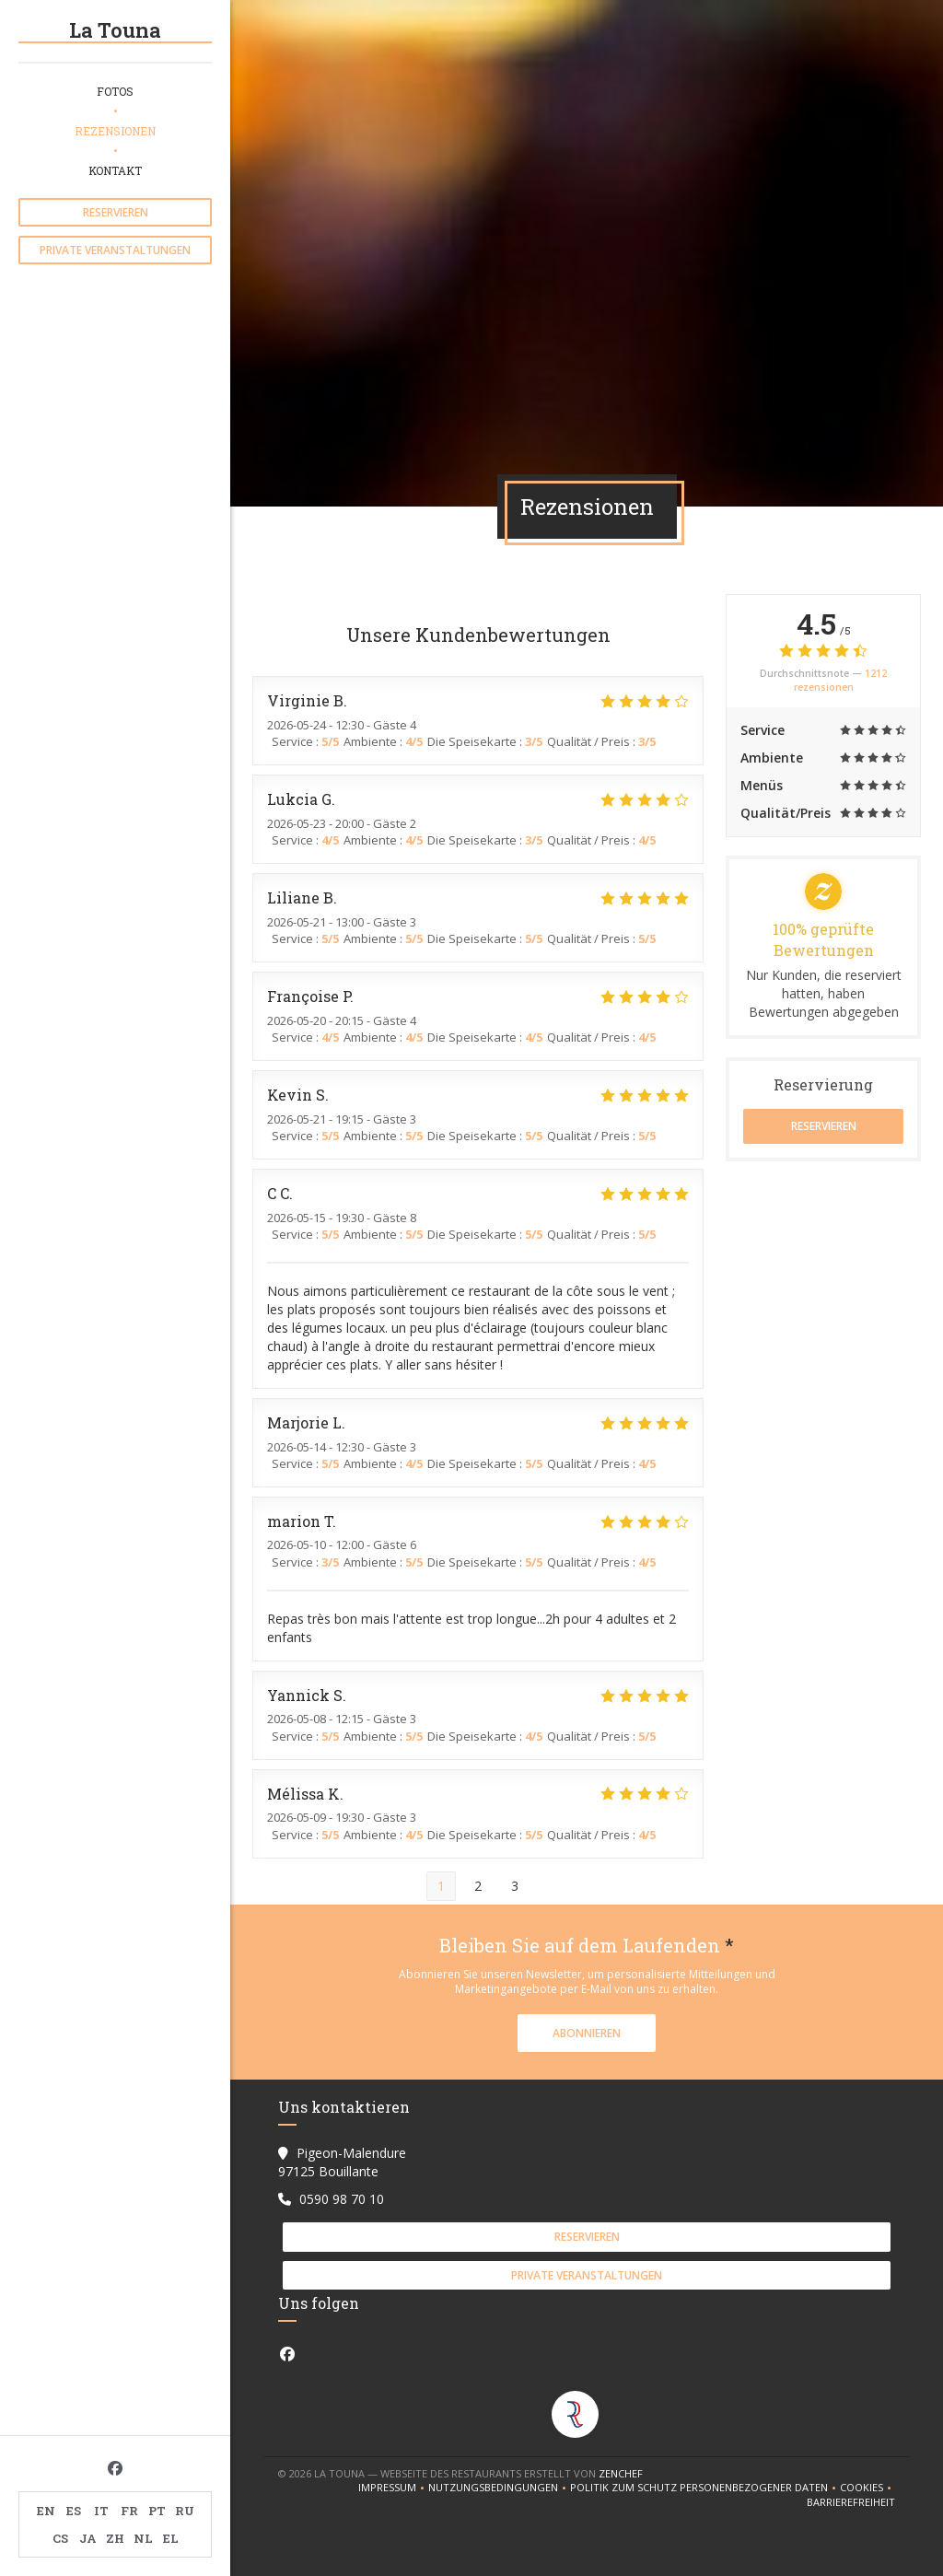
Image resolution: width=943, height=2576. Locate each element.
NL (143, 2538)
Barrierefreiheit (851, 2502)
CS (60, 2538)
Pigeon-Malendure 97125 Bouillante (342, 2162)
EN (46, 2510)
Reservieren (115, 212)
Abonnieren (587, 2033)
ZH (115, 2538)
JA (88, 2538)
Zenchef (621, 2473)
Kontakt (115, 170)
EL (171, 2538)
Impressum (393, 2487)
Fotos (115, 91)
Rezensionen (115, 130)
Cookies (867, 2487)
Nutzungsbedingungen (499, 2487)
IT (101, 2510)
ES (73, 2510)
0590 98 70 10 (341, 2199)
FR (129, 2510)
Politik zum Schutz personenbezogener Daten (705, 2487)
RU (184, 2510)
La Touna (115, 30)
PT (157, 2510)
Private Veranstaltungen (115, 250)
